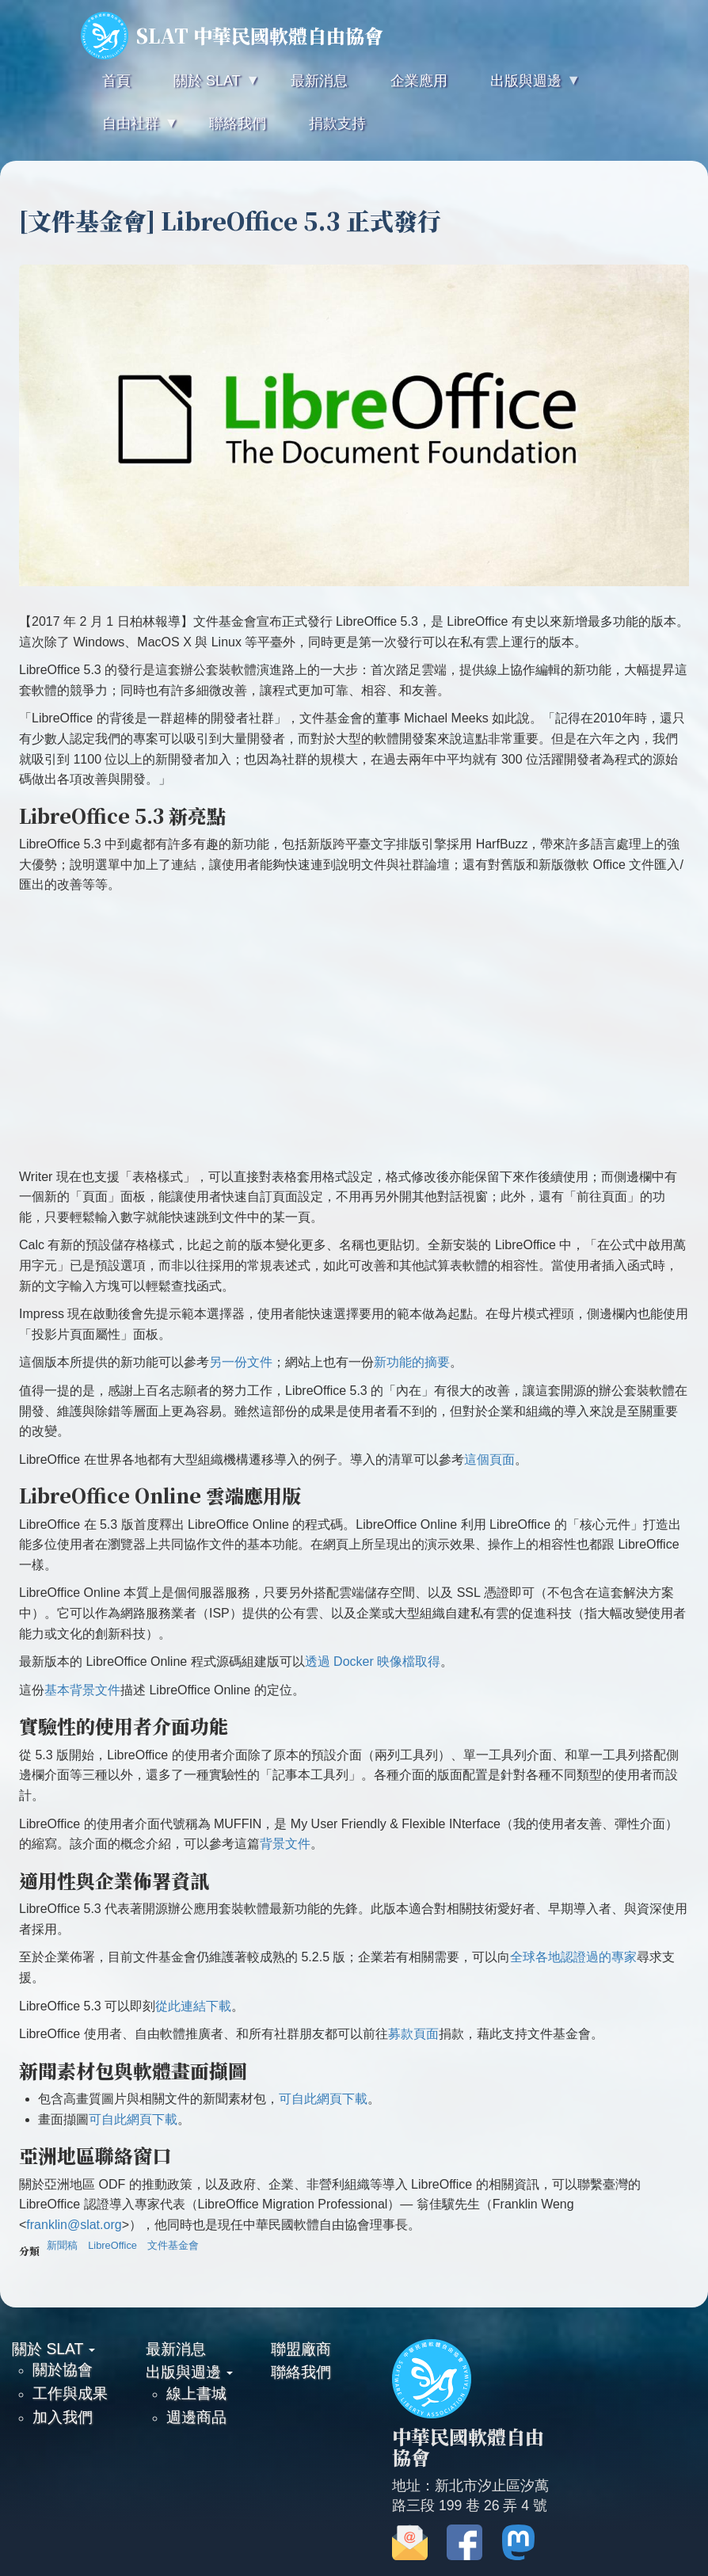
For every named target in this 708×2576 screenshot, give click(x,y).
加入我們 (62, 2416)
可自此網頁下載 (323, 2098)
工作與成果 (70, 2393)
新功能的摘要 (412, 1362)
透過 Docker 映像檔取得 (373, 1661)
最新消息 (176, 2348)
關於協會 (62, 2369)
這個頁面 (489, 1459)
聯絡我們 (301, 2371)
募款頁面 (413, 2034)
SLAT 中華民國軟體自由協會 (232, 35)
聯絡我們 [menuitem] (237, 123)
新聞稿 (62, 2245)
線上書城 (196, 2393)
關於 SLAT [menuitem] (205, 87)
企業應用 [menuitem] (418, 81)
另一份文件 (240, 1362)
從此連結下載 (193, 2006)
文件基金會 (173, 2245)
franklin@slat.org (73, 2224)
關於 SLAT (53, 2348)
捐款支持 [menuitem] (337, 123)
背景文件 (285, 1843)
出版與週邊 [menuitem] (524, 87)
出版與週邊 (189, 2371)
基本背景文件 (82, 1690)
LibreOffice (112, 2245)
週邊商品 (196, 2416)
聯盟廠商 (301, 2348)
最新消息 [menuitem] (319, 81)
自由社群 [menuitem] (129, 130)
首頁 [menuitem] (116, 81)
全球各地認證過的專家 (573, 1957)
